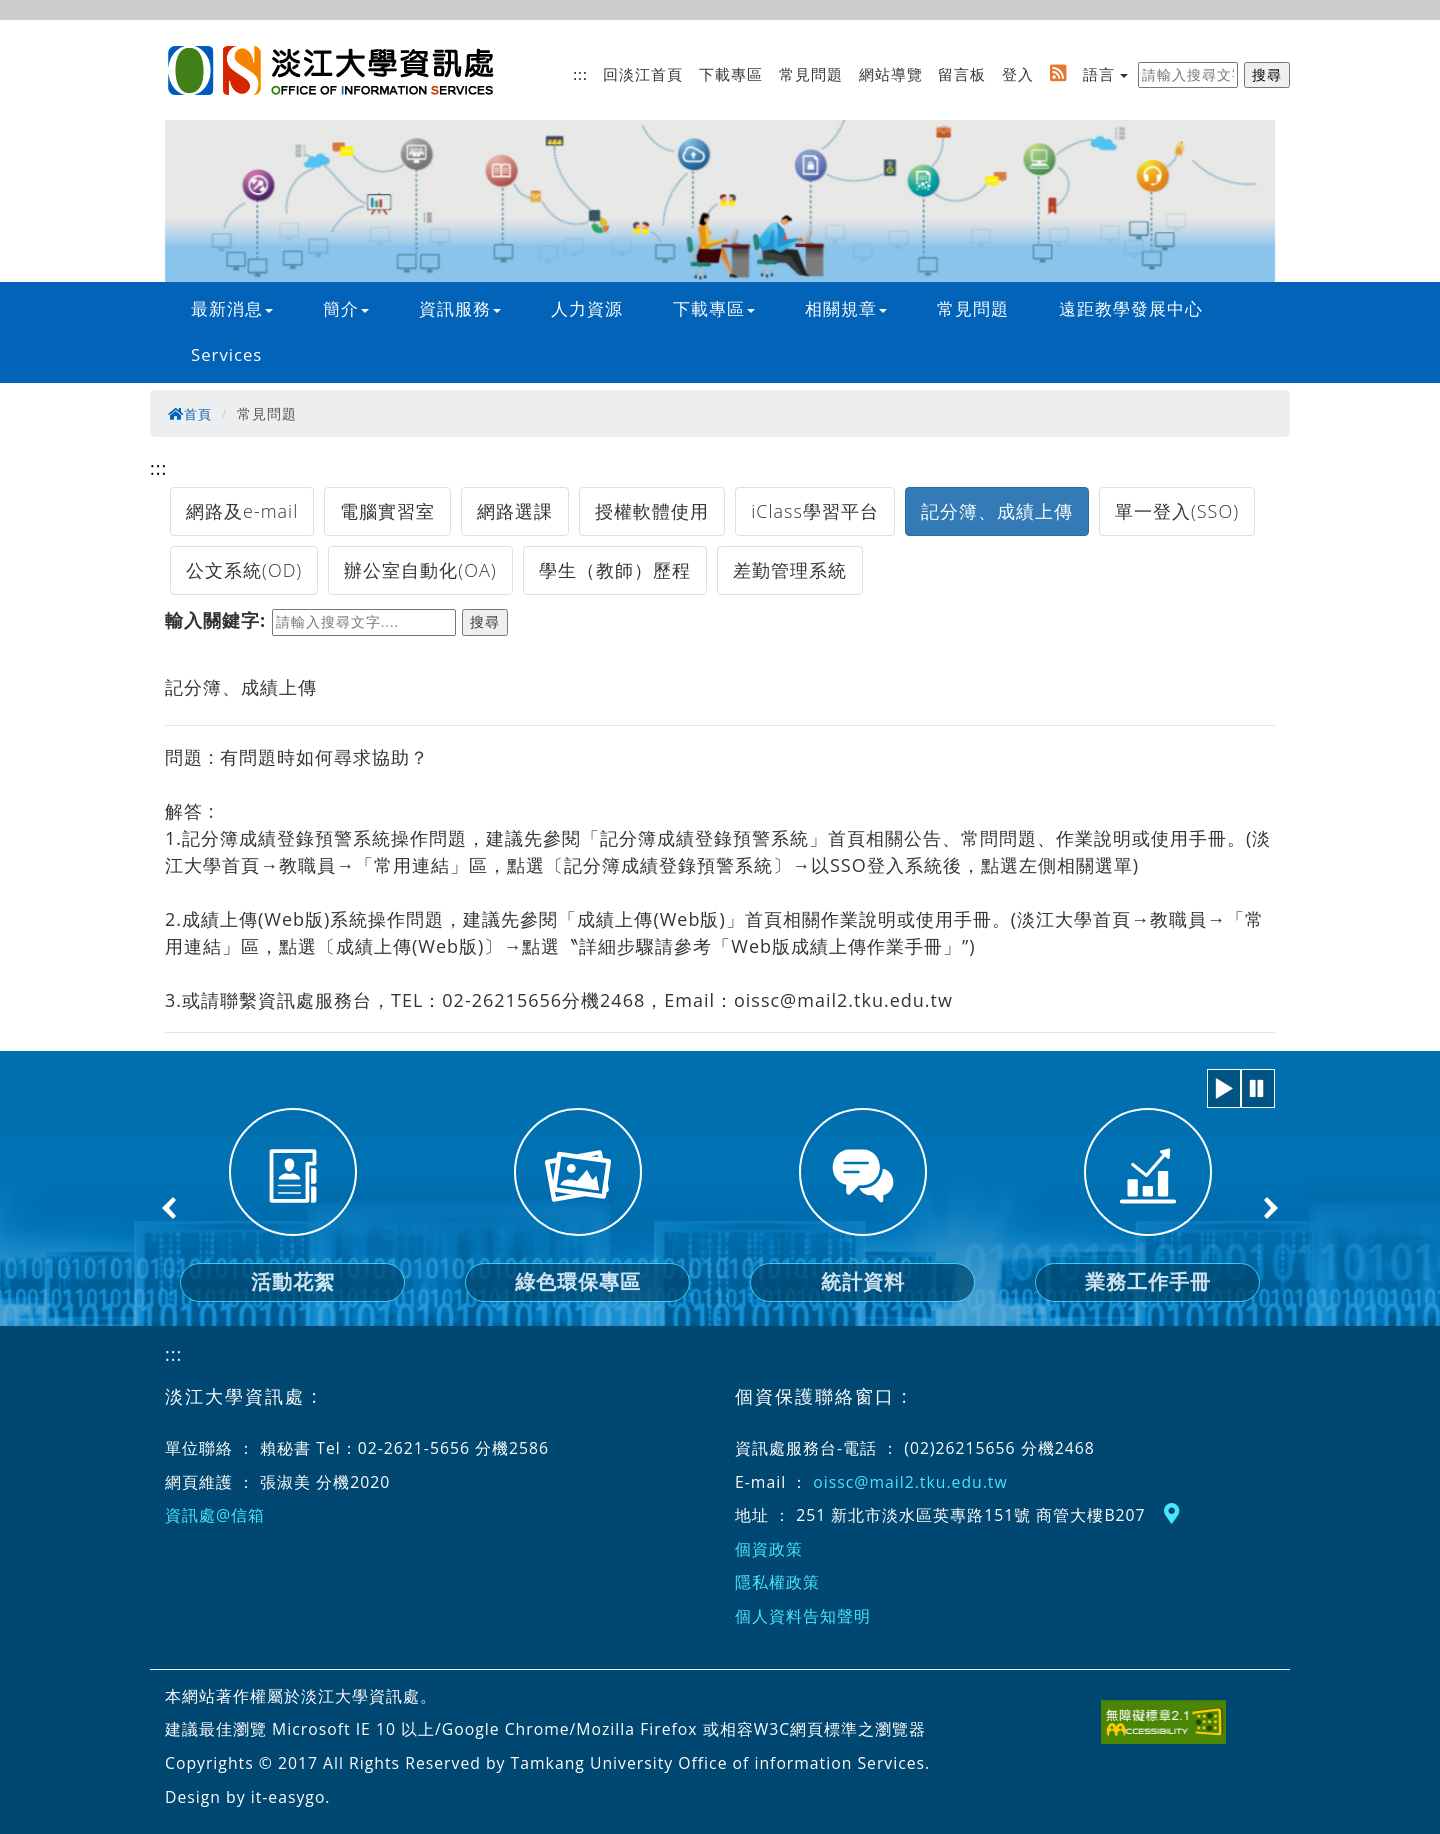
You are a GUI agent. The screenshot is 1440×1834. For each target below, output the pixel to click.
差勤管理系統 (790, 570)
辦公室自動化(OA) (420, 570)
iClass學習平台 (815, 511)
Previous (170, 1208)
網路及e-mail (242, 511)
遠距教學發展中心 (1131, 308)
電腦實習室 (387, 511)
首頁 (191, 414)
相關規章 (846, 308)
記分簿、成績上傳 (997, 511)
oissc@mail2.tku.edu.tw (910, 1482)
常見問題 (811, 74)
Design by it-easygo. (248, 1797)
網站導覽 (891, 74)
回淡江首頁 (643, 74)
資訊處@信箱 (215, 1515)
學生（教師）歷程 (615, 570)
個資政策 (769, 1549)
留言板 (962, 74)
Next (1270, 1208)
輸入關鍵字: (215, 620)
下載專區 (731, 74)
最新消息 (232, 308)
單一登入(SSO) (1177, 511)
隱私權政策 (777, 1582)
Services (226, 354)
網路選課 (515, 511)
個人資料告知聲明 (803, 1616)
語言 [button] (1099, 74)
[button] (1224, 1088)
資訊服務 (460, 308)
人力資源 (587, 308)
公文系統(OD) (244, 570)
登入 (1018, 74)
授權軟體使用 (652, 511)
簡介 (346, 308)
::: (580, 74)
